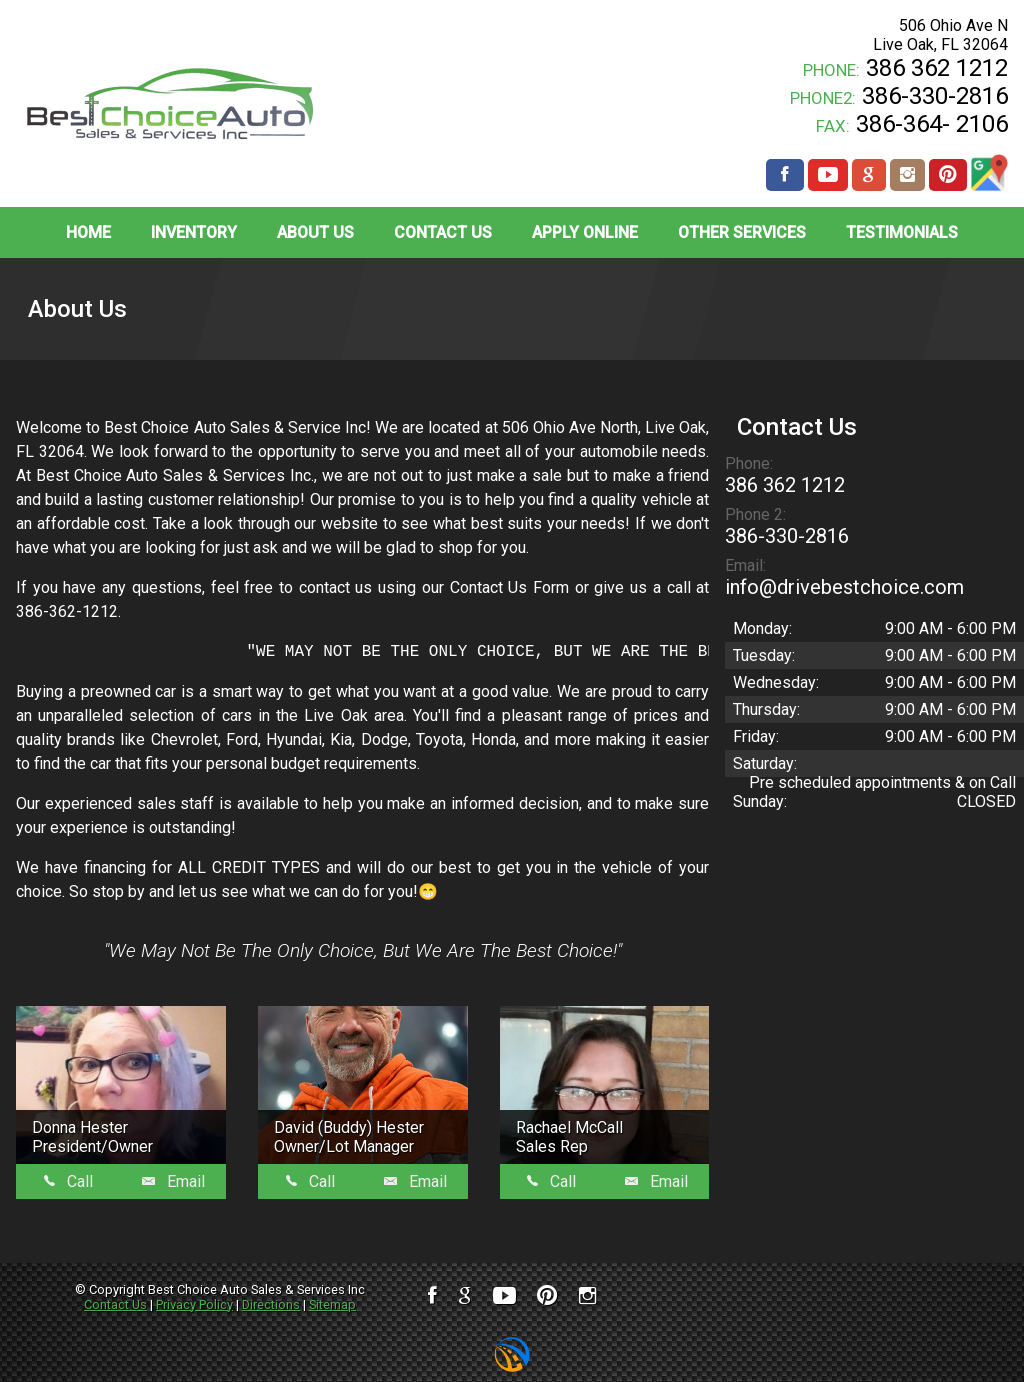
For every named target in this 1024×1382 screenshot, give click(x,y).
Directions (271, 1304)
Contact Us (115, 1304)
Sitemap (332, 1304)
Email (173, 1181)
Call (68, 1181)
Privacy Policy (194, 1304)
